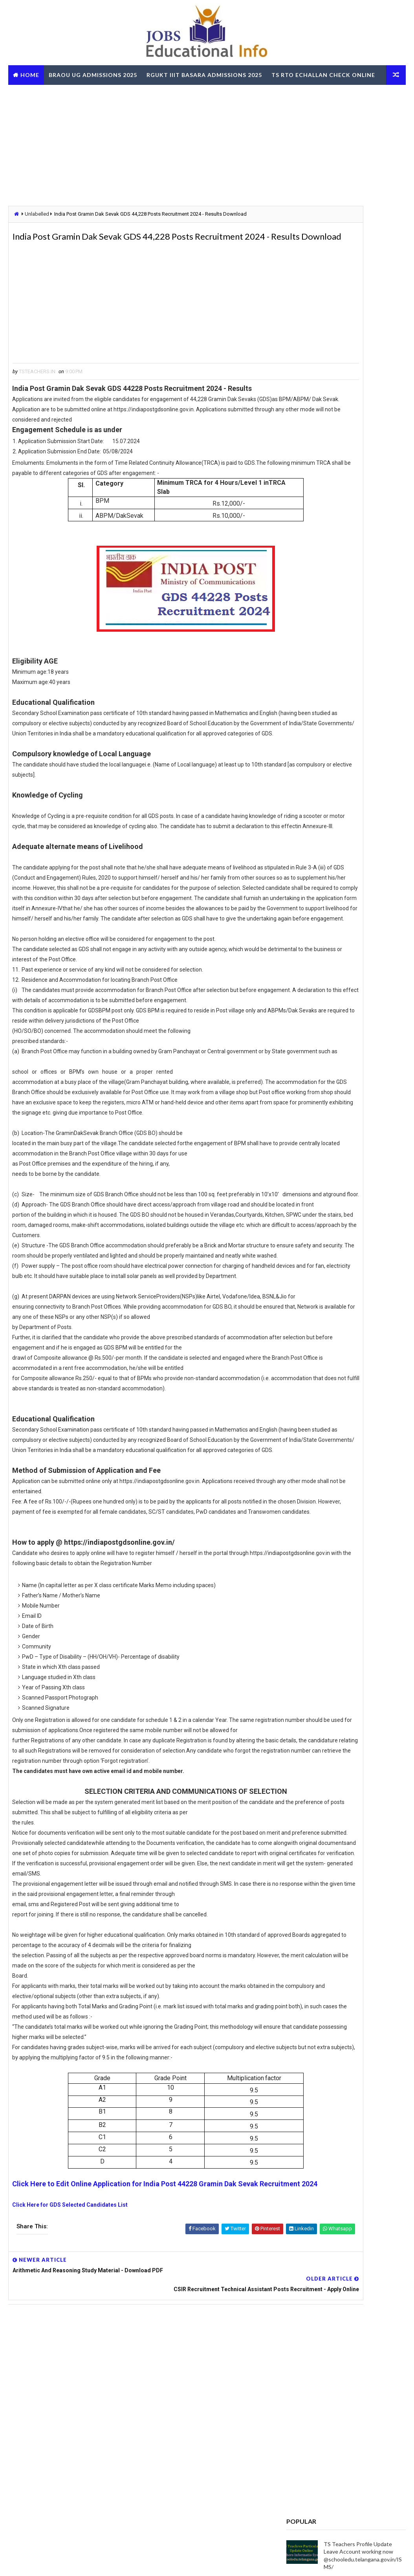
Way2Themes (51, 2562)
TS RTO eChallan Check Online (323, 75)
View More (395, 1254)
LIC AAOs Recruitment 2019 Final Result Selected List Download (359, 595)
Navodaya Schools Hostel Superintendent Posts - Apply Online (360, 662)
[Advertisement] (207, 146)
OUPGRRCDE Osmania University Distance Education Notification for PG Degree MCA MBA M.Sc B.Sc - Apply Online (344, 1006)
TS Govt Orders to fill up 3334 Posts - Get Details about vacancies (361, 695)
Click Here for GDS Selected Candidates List (70, 2442)
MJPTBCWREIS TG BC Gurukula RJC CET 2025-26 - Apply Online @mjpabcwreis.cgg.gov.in (364, 629)
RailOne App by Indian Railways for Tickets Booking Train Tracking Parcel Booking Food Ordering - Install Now (340, 1091)
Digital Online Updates (136, 2562)
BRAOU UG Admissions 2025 (93, 75)
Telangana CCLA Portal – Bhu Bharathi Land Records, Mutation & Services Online (364, 562)
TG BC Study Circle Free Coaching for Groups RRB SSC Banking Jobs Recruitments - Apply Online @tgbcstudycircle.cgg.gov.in (341, 979)
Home (29, 75)
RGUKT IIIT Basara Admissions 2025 (204, 75)
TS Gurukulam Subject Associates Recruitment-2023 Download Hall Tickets (361, 497)
